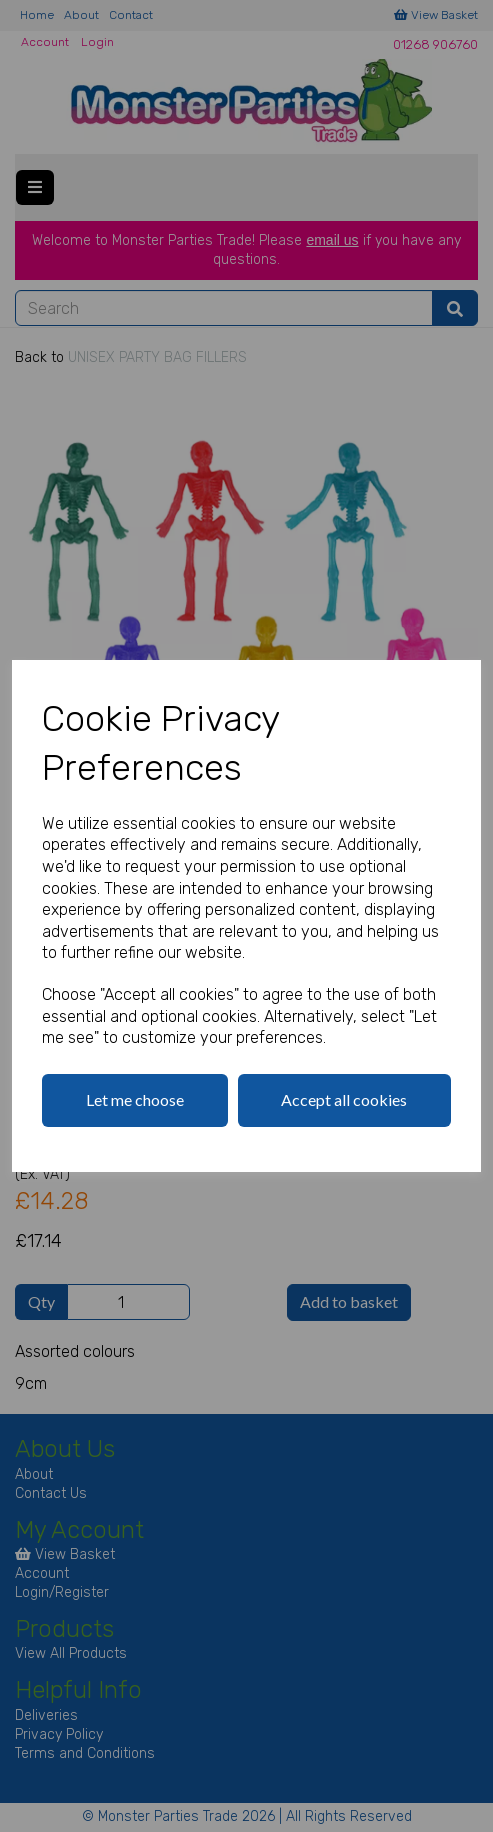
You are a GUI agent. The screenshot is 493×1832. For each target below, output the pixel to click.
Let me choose (135, 1099)
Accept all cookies (344, 1099)
